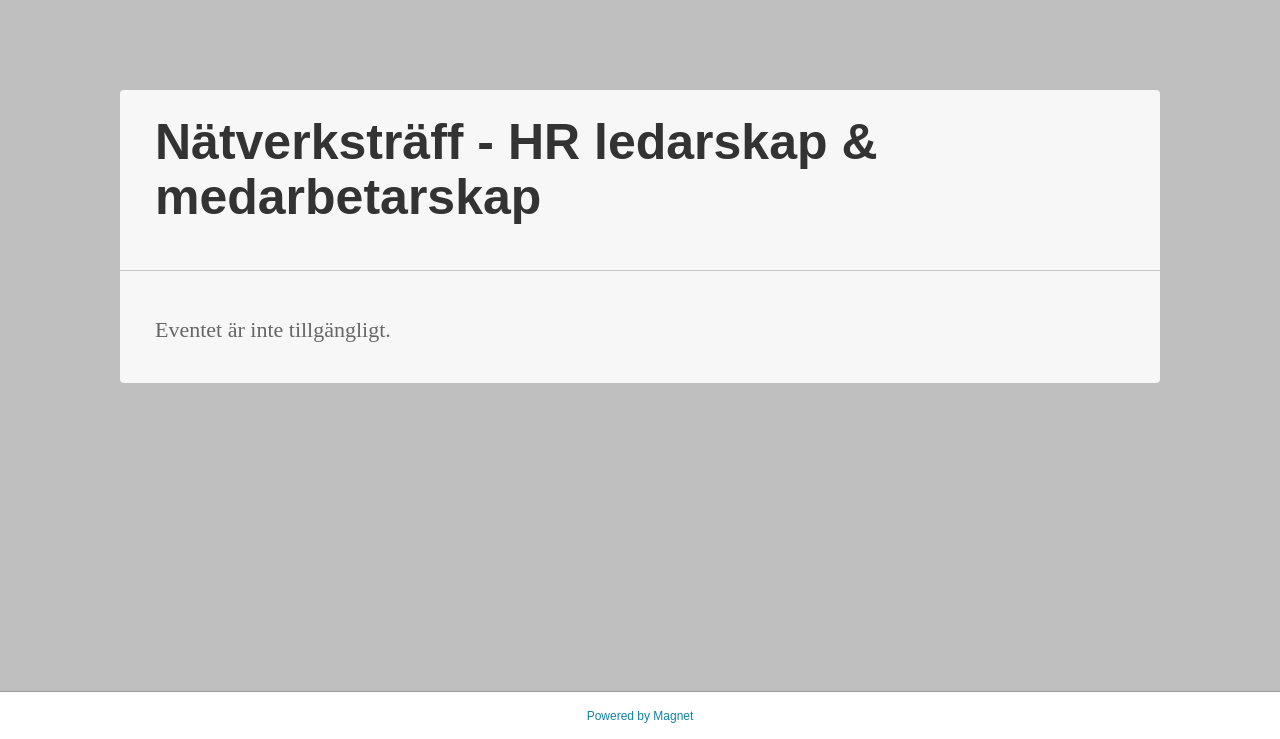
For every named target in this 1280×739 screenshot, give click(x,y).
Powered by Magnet (640, 716)
